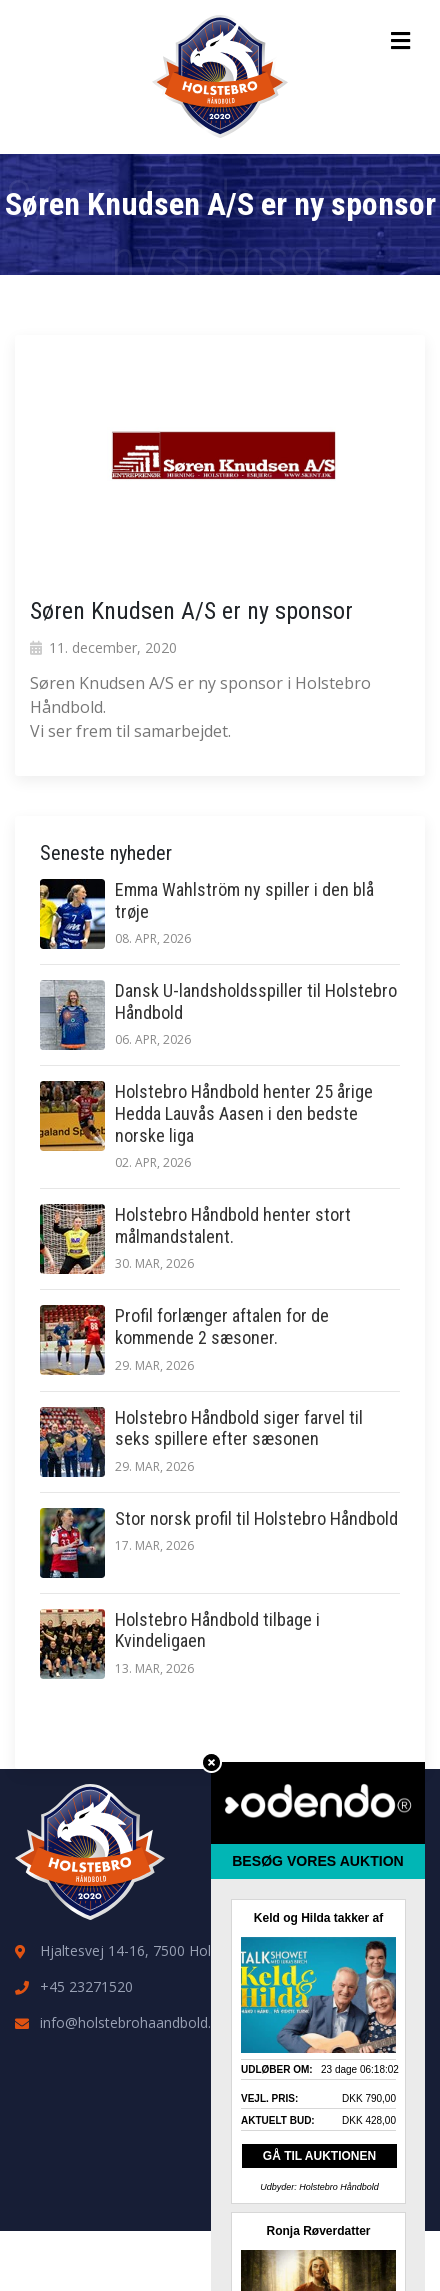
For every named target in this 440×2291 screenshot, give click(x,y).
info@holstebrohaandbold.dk (133, 2022)
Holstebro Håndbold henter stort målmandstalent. (233, 1225)
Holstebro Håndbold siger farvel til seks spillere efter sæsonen (239, 1428)
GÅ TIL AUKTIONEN (319, 2156)
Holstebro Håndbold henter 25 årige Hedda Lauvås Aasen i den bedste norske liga (244, 1113)
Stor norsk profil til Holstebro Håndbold (256, 1518)
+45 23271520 (86, 1986)
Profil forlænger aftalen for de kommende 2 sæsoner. (222, 1326)
